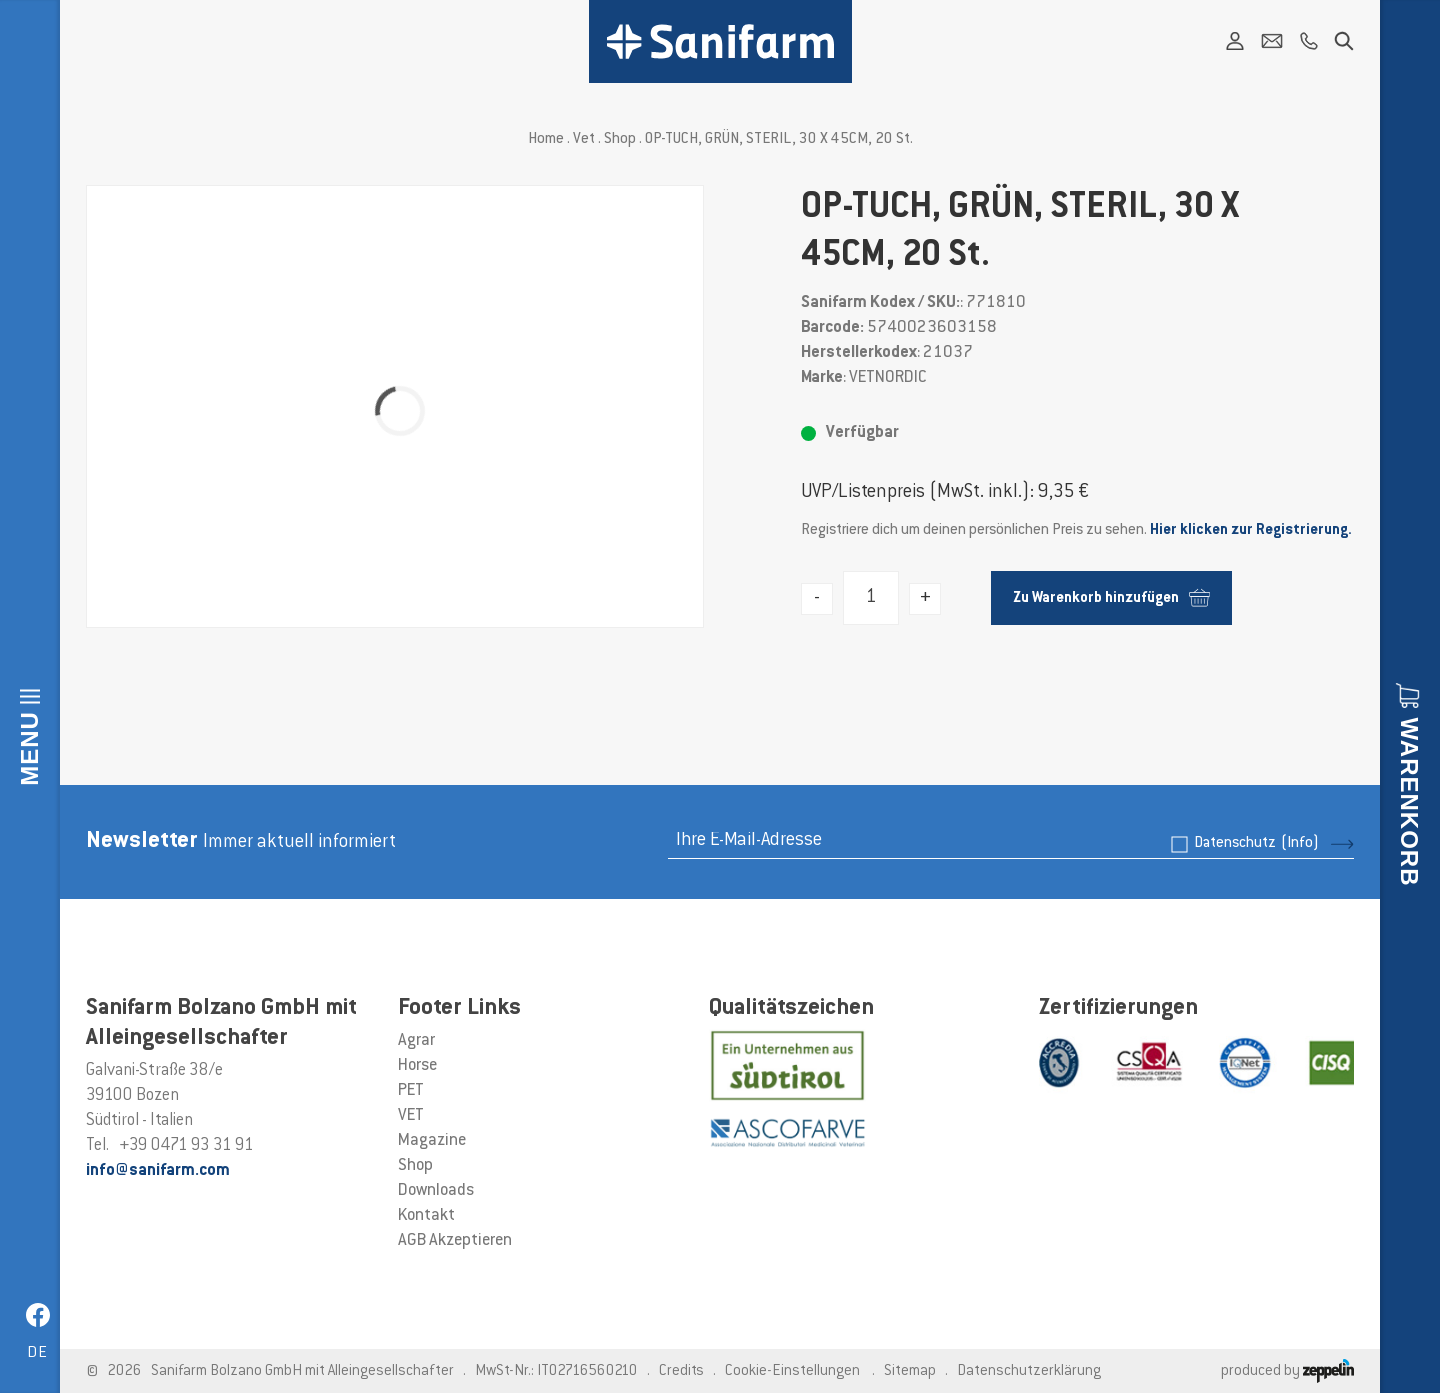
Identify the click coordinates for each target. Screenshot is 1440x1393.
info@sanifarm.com (158, 1171)
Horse (417, 1066)
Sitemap (910, 1371)
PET (411, 1091)
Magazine (432, 1141)
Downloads (436, 1191)
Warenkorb (1409, 801)
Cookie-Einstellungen (792, 1371)
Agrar (416, 1041)
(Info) (1300, 843)
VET (411, 1116)
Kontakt (426, 1216)
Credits (681, 1371)
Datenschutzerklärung (1029, 1371)
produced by (1287, 1371)
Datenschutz (1256, 843)
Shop (620, 139)
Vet (584, 139)
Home (546, 139)
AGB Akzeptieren (455, 1241)
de (37, 1353)
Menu (29, 748)
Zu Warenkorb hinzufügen (1111, 597)
